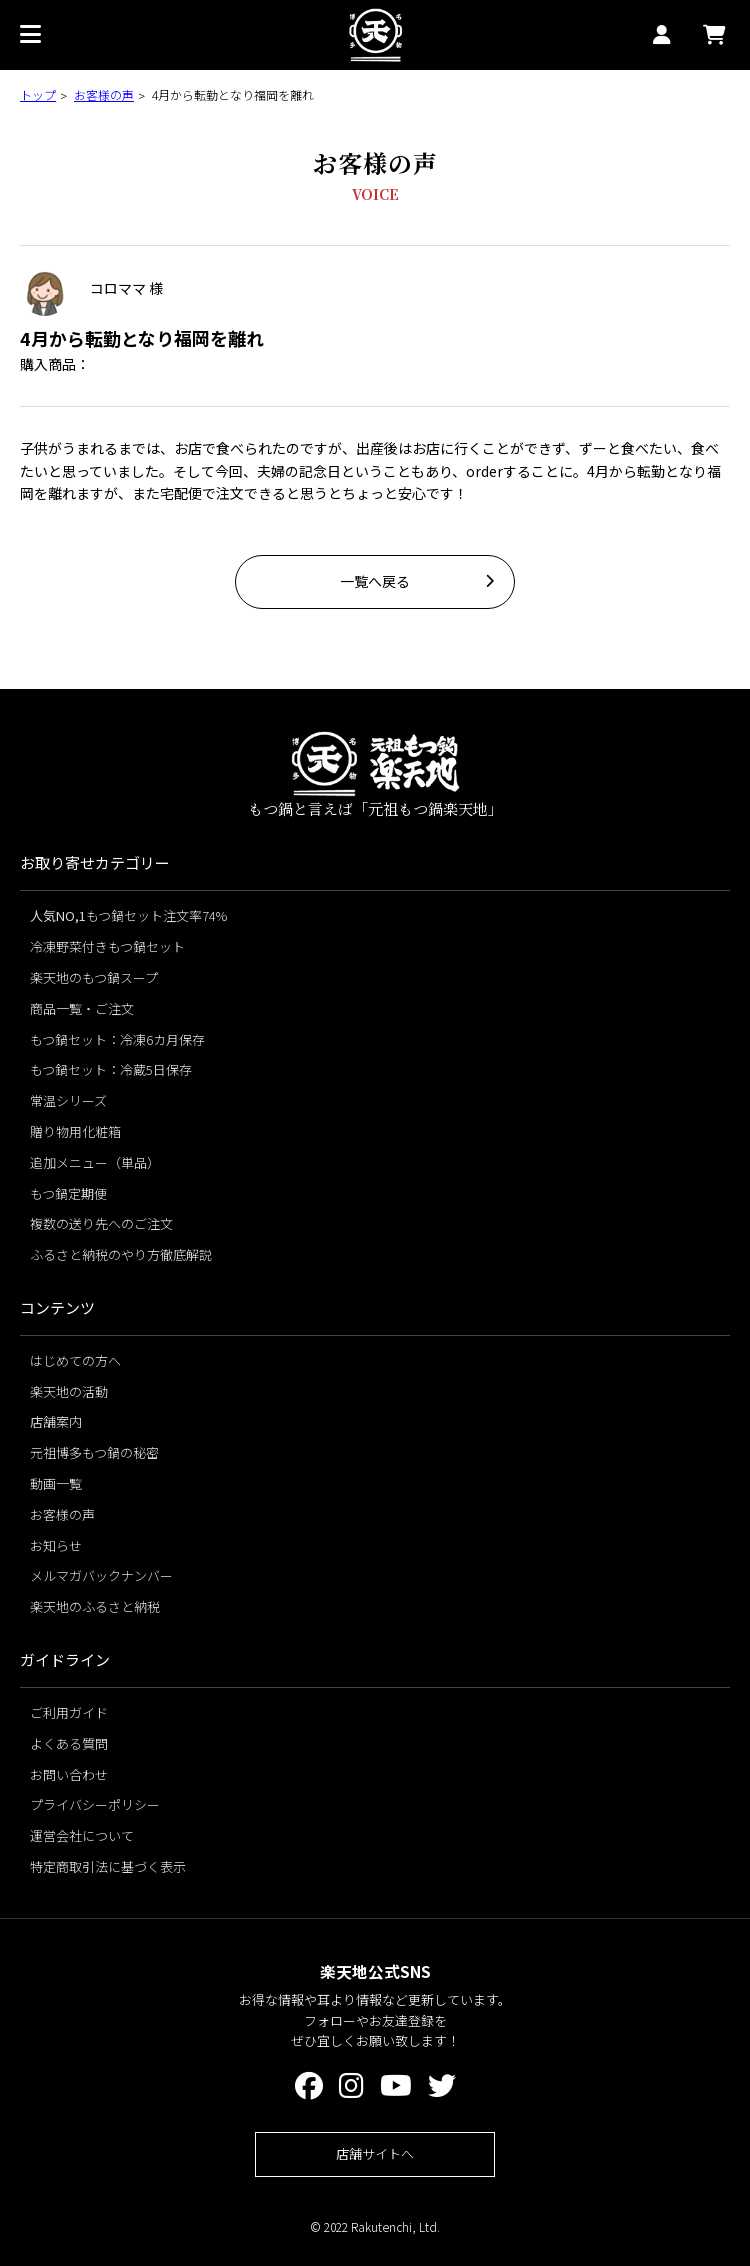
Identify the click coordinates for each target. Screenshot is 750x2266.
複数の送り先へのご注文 (101, 1223)
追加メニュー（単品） (95, 1162)
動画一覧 (56, 1483)
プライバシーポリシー (95, 1804)
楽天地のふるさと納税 (95, 1606)
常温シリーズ (68, 1100)
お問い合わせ (69, 1774)
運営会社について (82, 1835)
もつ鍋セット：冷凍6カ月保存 (117, 1039)
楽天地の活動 (69, 1391)
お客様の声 (104, 94)
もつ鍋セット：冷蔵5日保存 (111, 1069)
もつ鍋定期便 (68, 1193)
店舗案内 (56, 1421)
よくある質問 (69, 1743)
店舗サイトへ (375, 2153)
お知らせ (56, 1545)
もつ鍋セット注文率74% (128, 915)
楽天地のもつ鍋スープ (94, 977)
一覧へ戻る (375, 581)
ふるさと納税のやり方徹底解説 (121, 1254)
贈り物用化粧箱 (75, 1131)
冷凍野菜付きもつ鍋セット (107, 946)
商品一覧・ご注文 (82, 1008)
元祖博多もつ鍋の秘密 (94, 1452)
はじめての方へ (75, 1360)
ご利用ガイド (69, 1712)
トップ (38, 94)
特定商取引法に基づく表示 (108, 1866)
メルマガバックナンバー (101, 1575)
